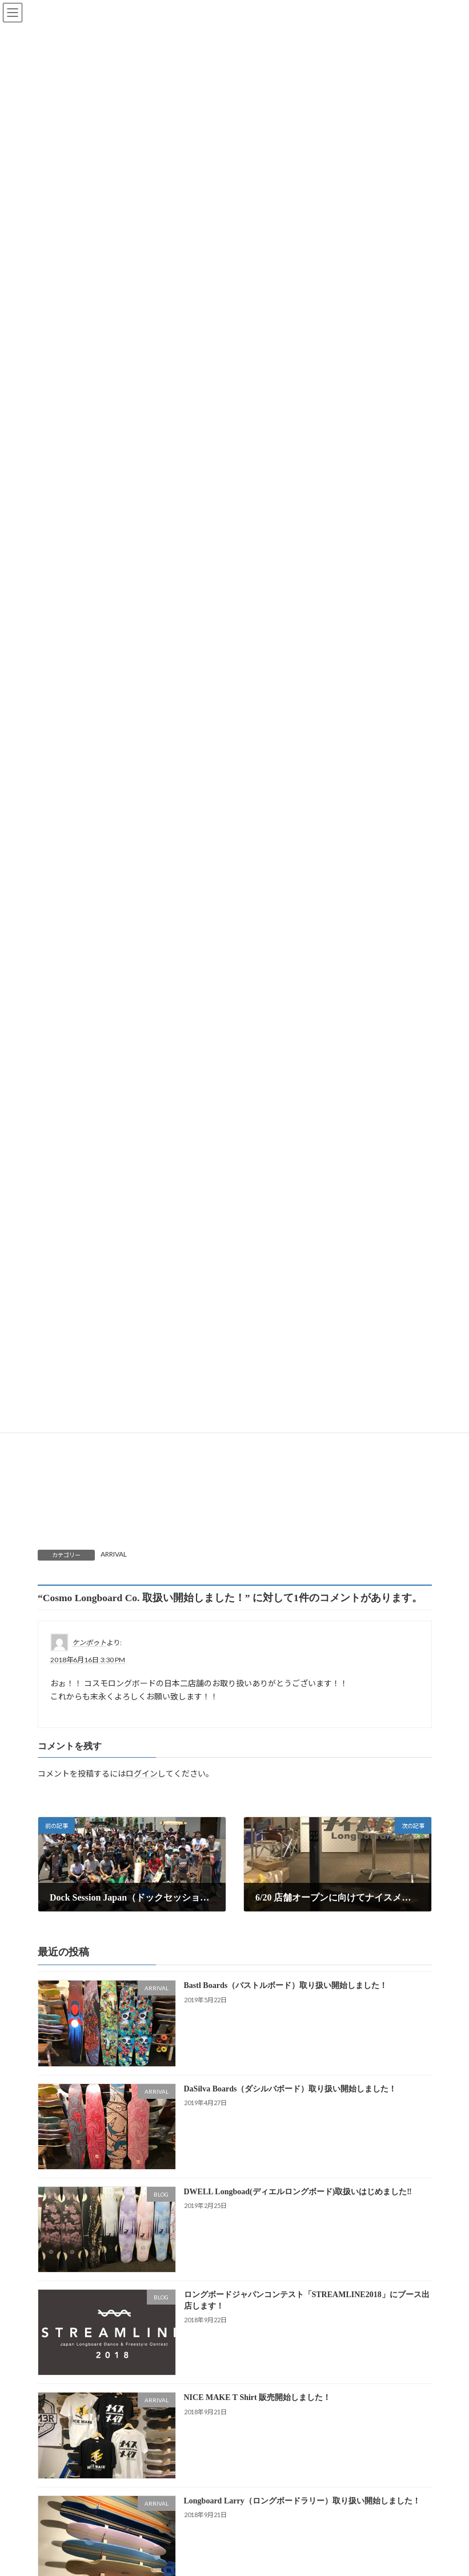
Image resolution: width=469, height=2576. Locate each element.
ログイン (142, 1773)
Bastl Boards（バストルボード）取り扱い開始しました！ (285, 1985)
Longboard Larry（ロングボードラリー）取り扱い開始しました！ (301, 2500)
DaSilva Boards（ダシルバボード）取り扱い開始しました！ (289, 2088)
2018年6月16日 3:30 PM (87, 1659)
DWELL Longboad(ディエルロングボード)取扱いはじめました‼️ (297, 2191)
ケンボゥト (89, 1642)
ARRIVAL (114, 1554)
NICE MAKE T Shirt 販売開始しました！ (257, 2397)
